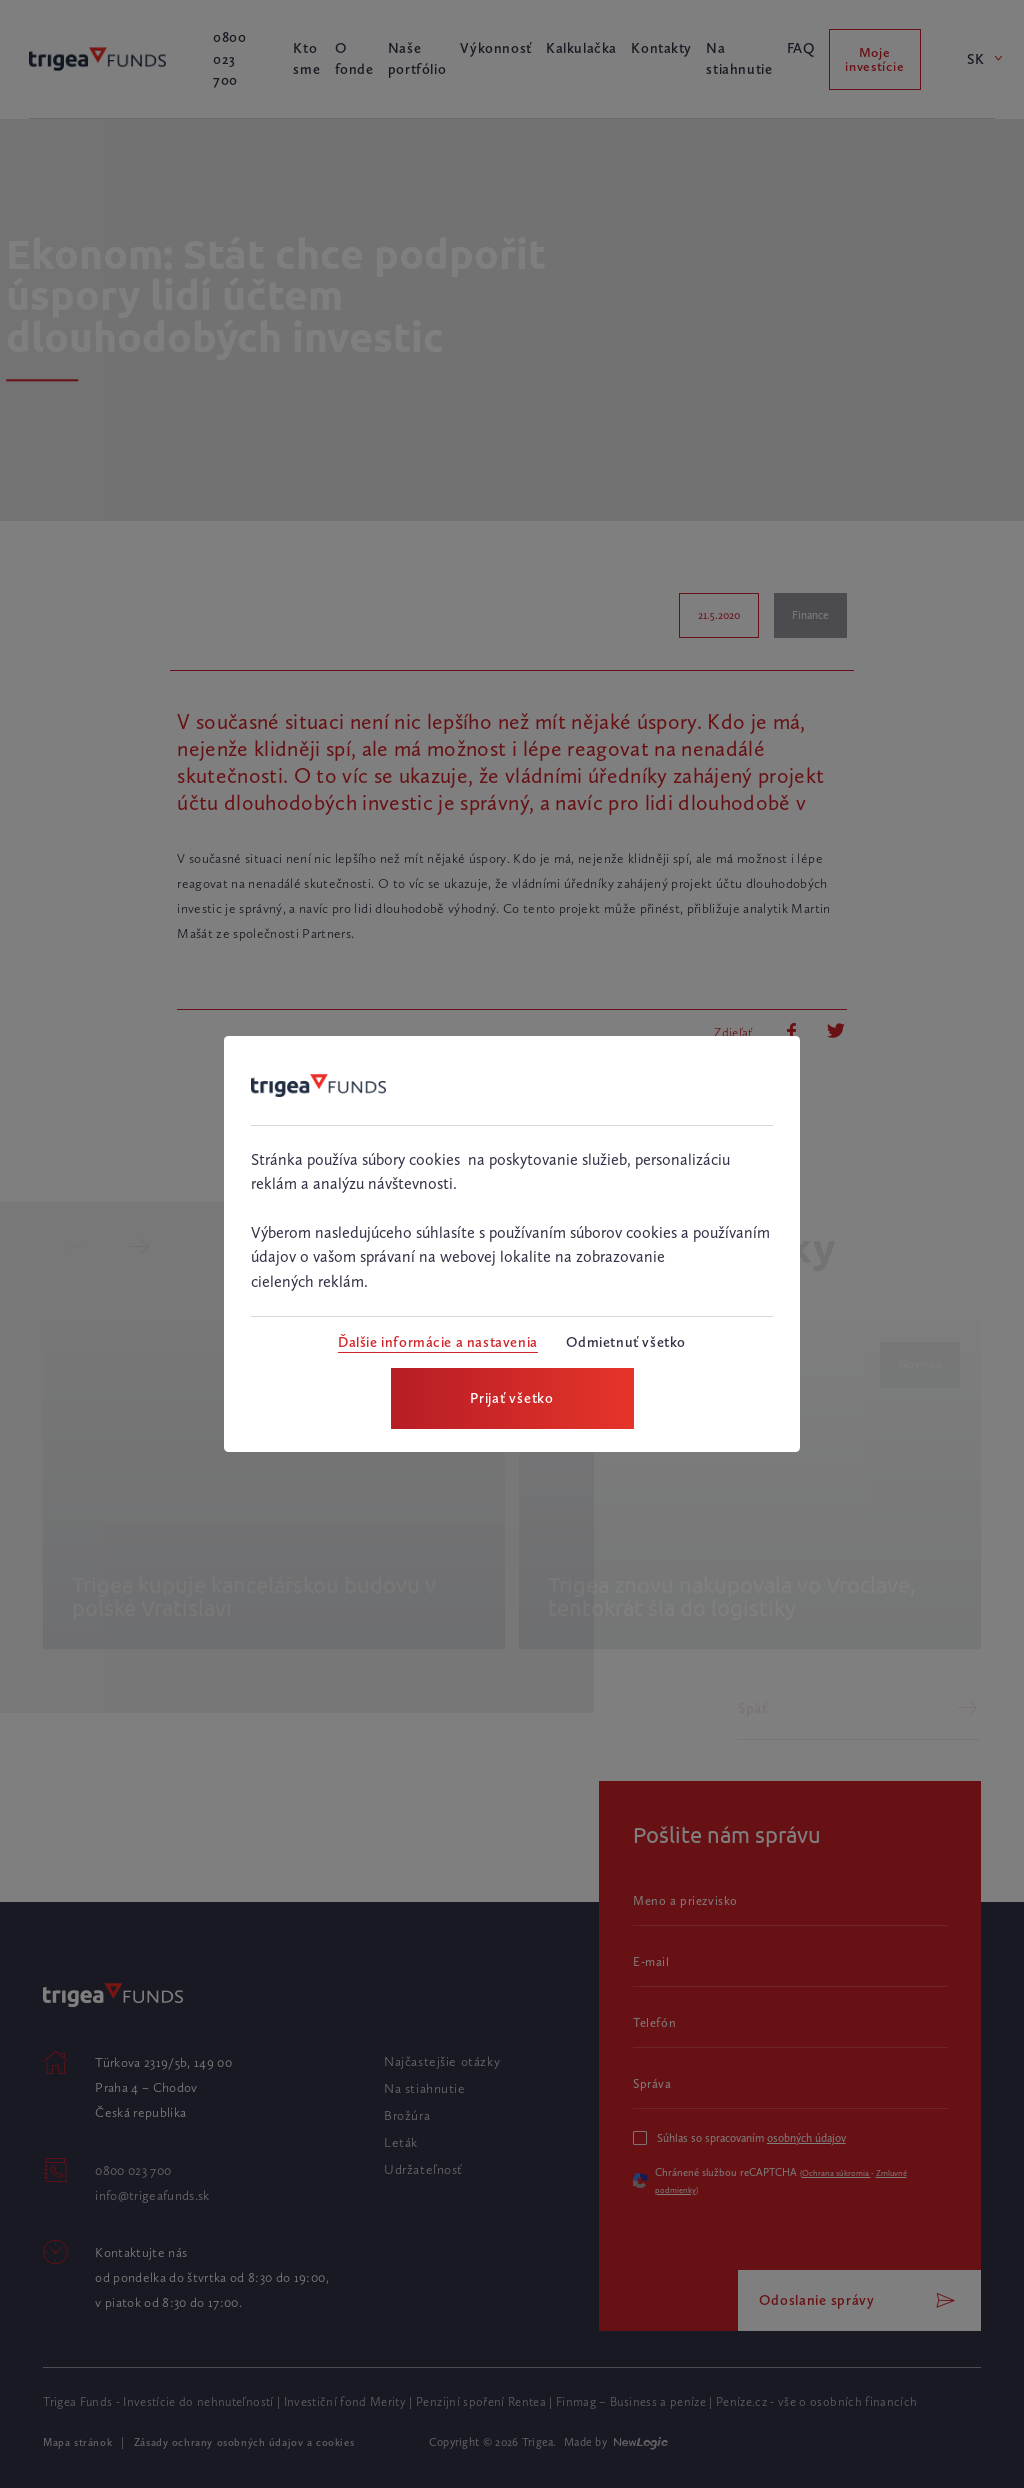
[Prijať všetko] (512, 1398)
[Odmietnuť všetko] (625, 1342)
